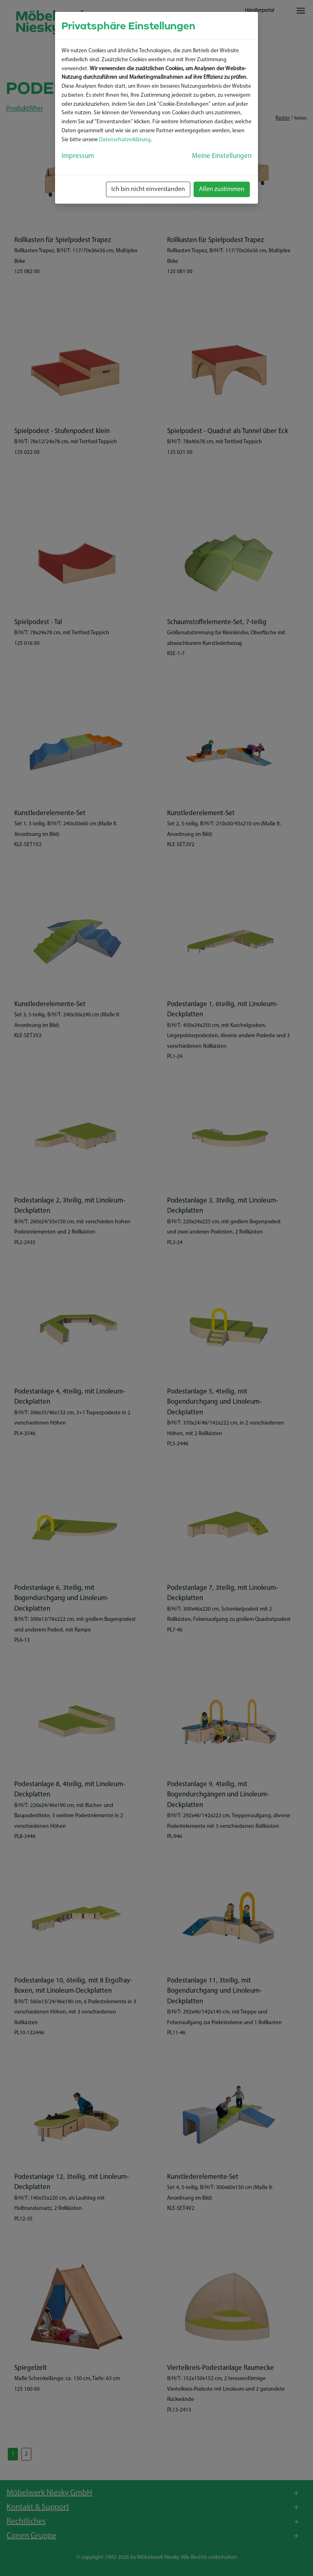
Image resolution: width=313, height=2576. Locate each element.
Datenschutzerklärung (125, 139)
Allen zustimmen (222, 189)
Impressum (78, 156)
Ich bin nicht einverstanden (148, 189)
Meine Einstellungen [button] (221, 156)
